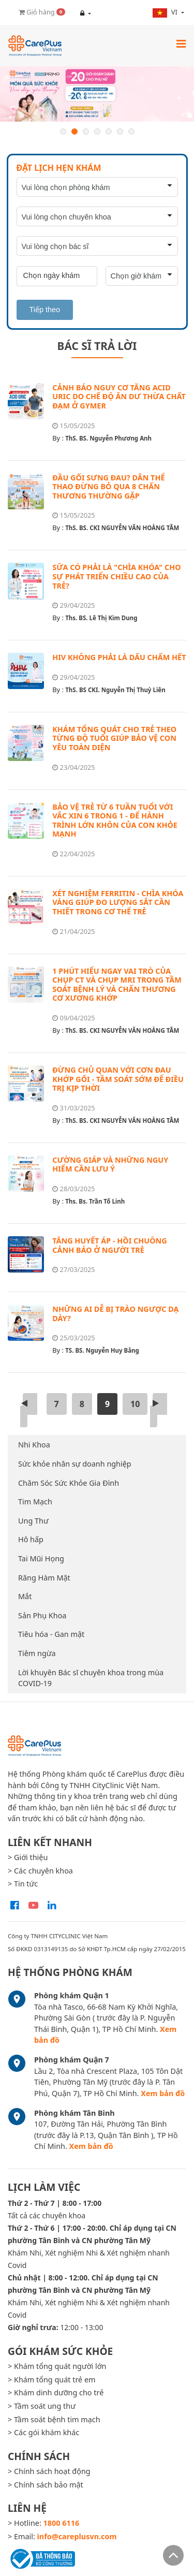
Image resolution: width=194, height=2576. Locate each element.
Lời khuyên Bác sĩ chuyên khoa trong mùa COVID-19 (90, 1678)
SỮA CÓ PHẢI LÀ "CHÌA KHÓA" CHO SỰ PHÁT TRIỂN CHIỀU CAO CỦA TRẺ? (116, 576)
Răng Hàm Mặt (44, 1578)
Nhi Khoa (34, 1445)
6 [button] (120, 131)
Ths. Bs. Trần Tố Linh (95, 1201)
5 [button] (109, 131)
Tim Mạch (35, 1501)
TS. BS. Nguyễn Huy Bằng (102, 1350)
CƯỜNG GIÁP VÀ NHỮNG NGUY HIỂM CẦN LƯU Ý (110, 1164)
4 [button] (97, 131)
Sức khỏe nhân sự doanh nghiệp (74, 1464)
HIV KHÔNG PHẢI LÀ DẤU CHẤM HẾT (119, 657)
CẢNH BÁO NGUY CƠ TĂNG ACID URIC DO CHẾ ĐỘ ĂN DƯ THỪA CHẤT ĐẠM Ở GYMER (119, 397)
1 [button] (63, 131)
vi (166, 12)
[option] (97, 94)
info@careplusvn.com (77, 2536)
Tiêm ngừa (37, 1653)
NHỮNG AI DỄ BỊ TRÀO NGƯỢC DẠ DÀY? (115, 1313)
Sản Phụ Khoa (42, 1615)
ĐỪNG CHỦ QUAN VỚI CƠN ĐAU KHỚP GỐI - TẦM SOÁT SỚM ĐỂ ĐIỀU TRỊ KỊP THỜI (118, 1079)
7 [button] (131, 131)
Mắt (25, 1596)
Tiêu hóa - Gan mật (51, 1634)
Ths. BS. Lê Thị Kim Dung (101, 618)
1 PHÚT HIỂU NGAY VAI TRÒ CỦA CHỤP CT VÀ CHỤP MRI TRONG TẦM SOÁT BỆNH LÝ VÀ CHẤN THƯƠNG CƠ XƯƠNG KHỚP (117, 984)
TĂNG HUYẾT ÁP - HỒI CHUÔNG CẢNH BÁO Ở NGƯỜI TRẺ (109, 1245)
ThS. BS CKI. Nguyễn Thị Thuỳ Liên (115, 690)
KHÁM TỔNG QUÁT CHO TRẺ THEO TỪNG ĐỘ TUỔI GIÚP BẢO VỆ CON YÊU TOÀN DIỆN (114, 738)
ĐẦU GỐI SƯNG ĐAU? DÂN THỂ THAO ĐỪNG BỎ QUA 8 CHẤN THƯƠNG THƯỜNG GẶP (108, 487)
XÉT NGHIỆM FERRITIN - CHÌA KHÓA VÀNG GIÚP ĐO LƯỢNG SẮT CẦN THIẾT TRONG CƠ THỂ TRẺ (117, 902)
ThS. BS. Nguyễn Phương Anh (108, 438)
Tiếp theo (44, 309)
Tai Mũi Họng (41, 1558)
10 (135, 1404)
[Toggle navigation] (181, 43)
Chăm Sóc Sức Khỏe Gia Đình (68, 1483)
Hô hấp (30, 1539)
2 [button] (74, 131)
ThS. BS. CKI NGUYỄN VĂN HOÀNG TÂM (122, 528)
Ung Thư (33, 1521)
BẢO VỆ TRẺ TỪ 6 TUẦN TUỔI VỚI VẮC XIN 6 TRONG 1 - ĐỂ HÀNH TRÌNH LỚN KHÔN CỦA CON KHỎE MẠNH (114, 820)
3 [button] (86, 131)
